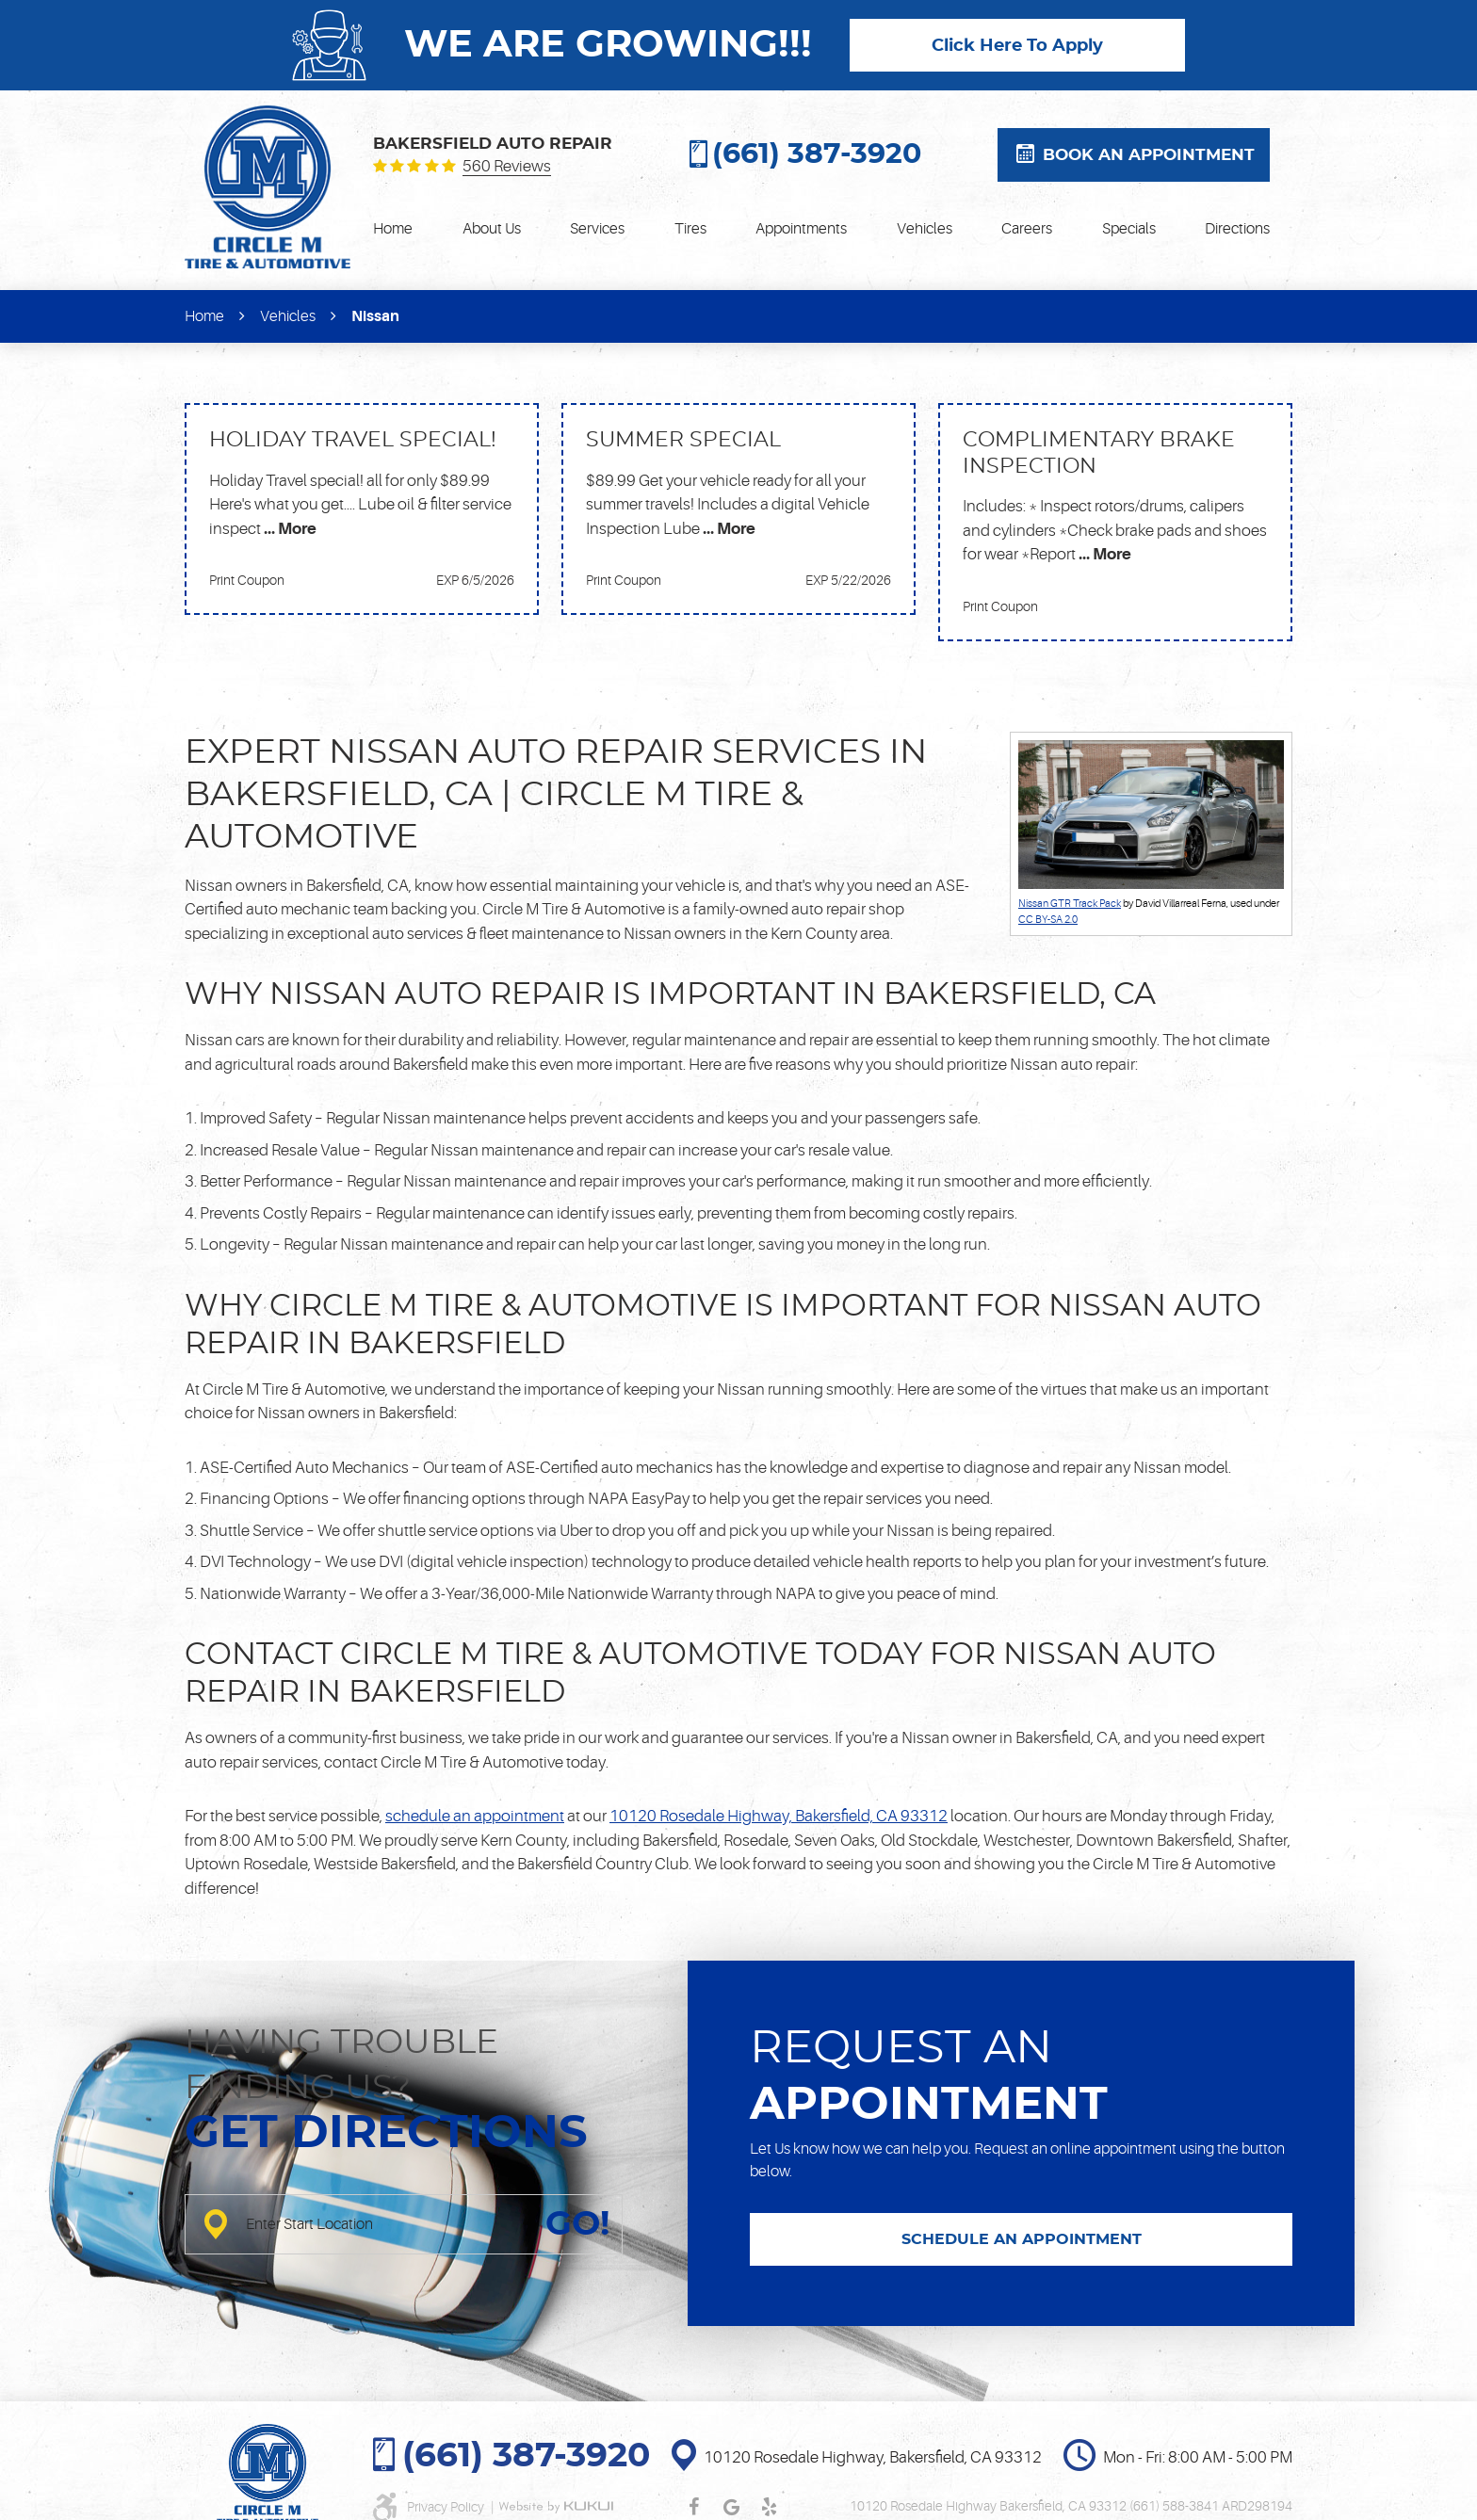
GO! (577, 2224)
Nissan (375, 316)
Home (393, 228)
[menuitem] (393, 228)
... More (288, 529)
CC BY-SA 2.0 (1048, 919)
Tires (690, 228)
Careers (1026, 228)
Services (597, 228)
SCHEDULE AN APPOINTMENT (1021, 2239)
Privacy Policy (447, 2506)
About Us (492, 228)
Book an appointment (1149, 155)
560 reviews (507, 166)
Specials (1129, 228)
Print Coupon (246, 580)
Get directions (386, 2134)
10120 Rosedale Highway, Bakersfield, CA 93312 (778, 1816)
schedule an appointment (474, 1816)
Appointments (801, 228)
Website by (555, 2506)
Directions (1237, 228)
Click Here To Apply (1017, 46)
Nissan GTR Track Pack (1069, 903)
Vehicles (924, 228)
